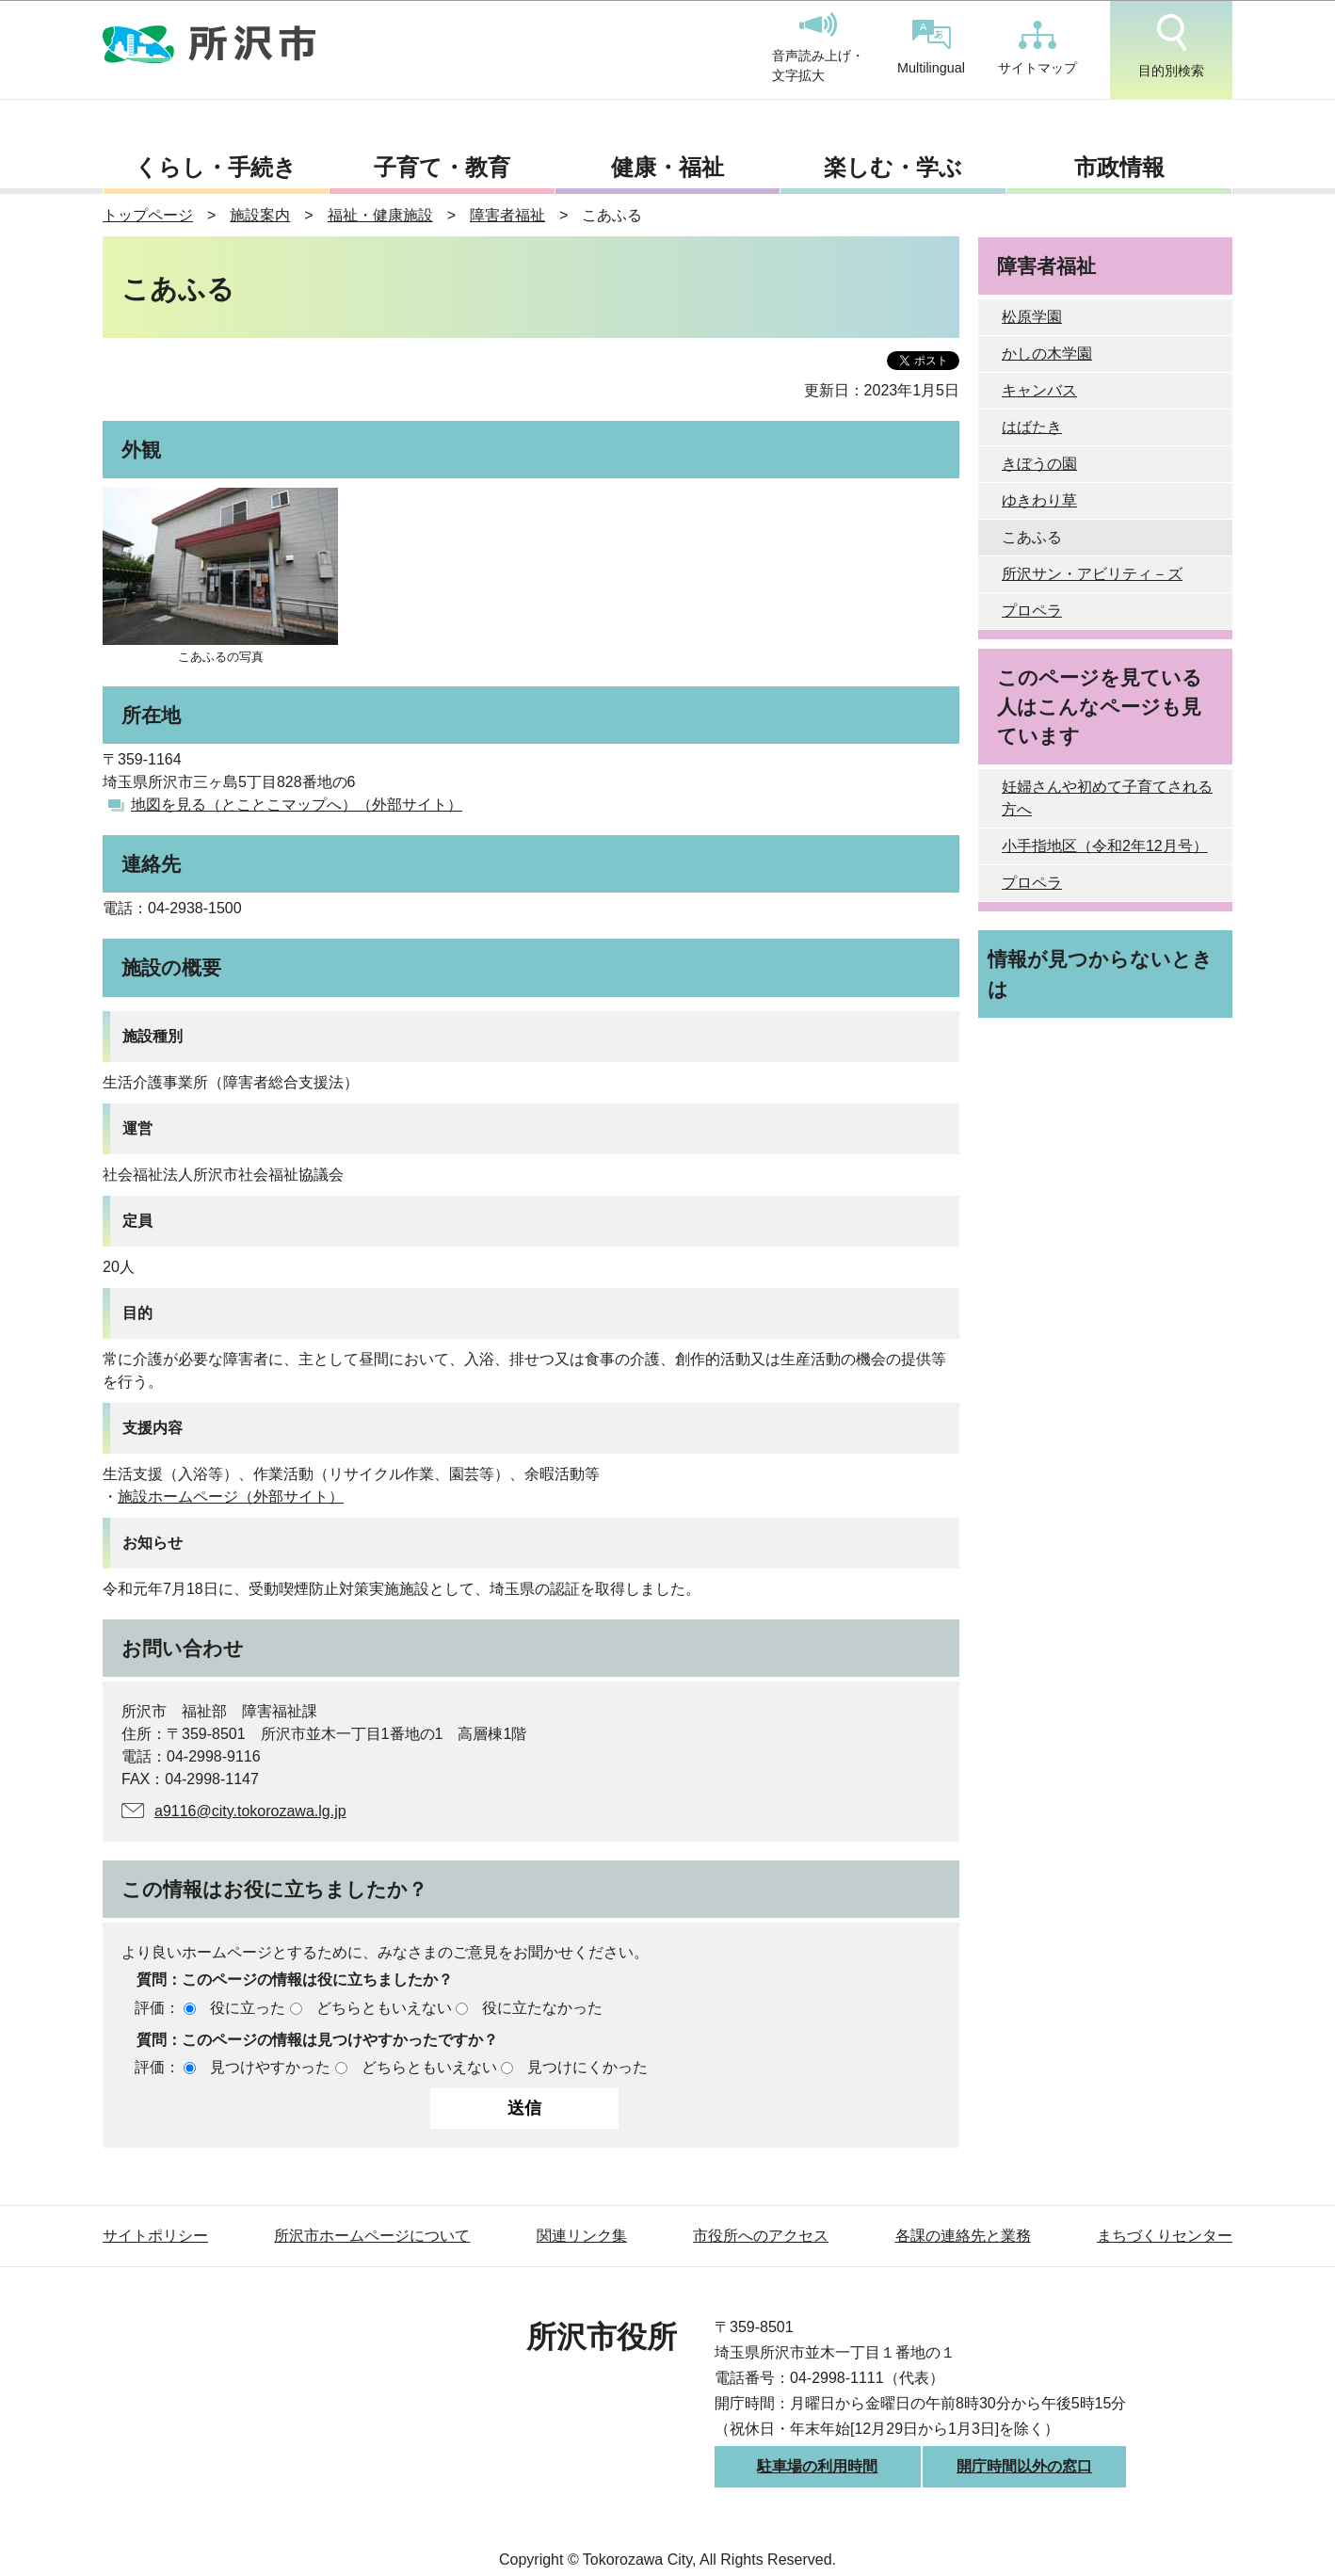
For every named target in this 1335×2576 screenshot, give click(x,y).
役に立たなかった (542, 2008)
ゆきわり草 (1039, 500)
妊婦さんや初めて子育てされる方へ (1107, 798)
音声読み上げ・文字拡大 (818, 48)
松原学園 (1032, 317)
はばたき (1032, 427)
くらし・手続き (216, 167)
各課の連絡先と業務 (963, 2236)
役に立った (247, 2008)
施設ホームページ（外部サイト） (231, 1497)
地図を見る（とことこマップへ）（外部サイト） (296, 805)
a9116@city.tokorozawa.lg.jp (250, 1811)
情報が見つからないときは (1100, 973)
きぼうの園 (1039, 464)
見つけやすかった (270, 2067)
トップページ (148, 215)
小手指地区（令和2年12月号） (1105, 846)
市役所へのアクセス (760, 2236)
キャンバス (1039, 390)
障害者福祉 (507, 215)
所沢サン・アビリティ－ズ (1092, 574)
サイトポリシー (155, 2236)
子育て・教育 (442, 167)
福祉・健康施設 (380, 215)
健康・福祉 (667, 167)
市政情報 (1119, 167)
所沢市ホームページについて (372, 2236)
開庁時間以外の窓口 (1024, 2466)
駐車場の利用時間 (817, 2466)
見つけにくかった (587, 2067)
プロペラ (1032, 611)
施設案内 (260, 215)
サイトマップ (1037, 48)
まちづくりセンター (1164, 2236)
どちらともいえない (384, 2008)
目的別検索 (1171, 46)
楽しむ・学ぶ (893, 167)
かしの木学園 (1047, 354)
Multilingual (931, 47)
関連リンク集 (582, 2236)
